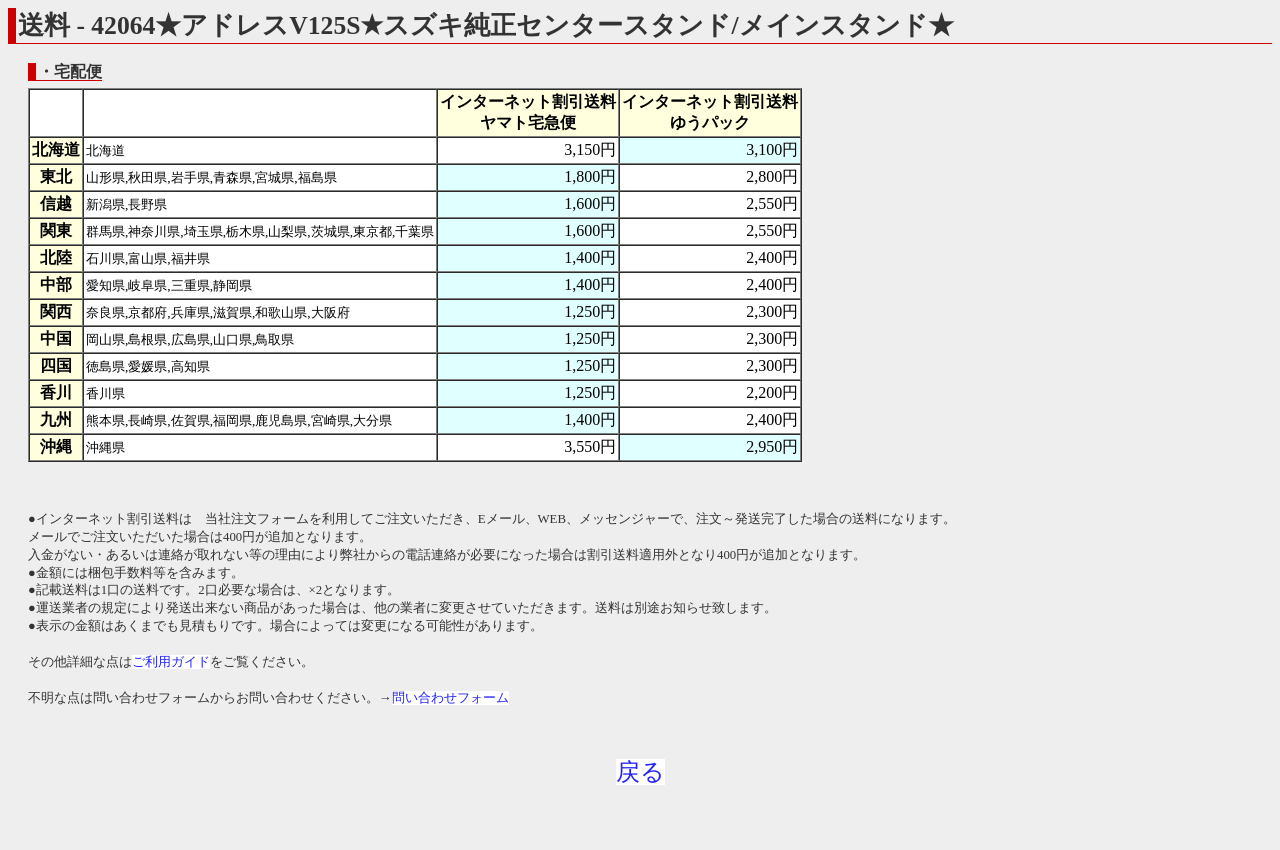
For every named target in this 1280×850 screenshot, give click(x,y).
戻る (640, 772)
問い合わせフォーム (450, 698)
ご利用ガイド (171, 662)
